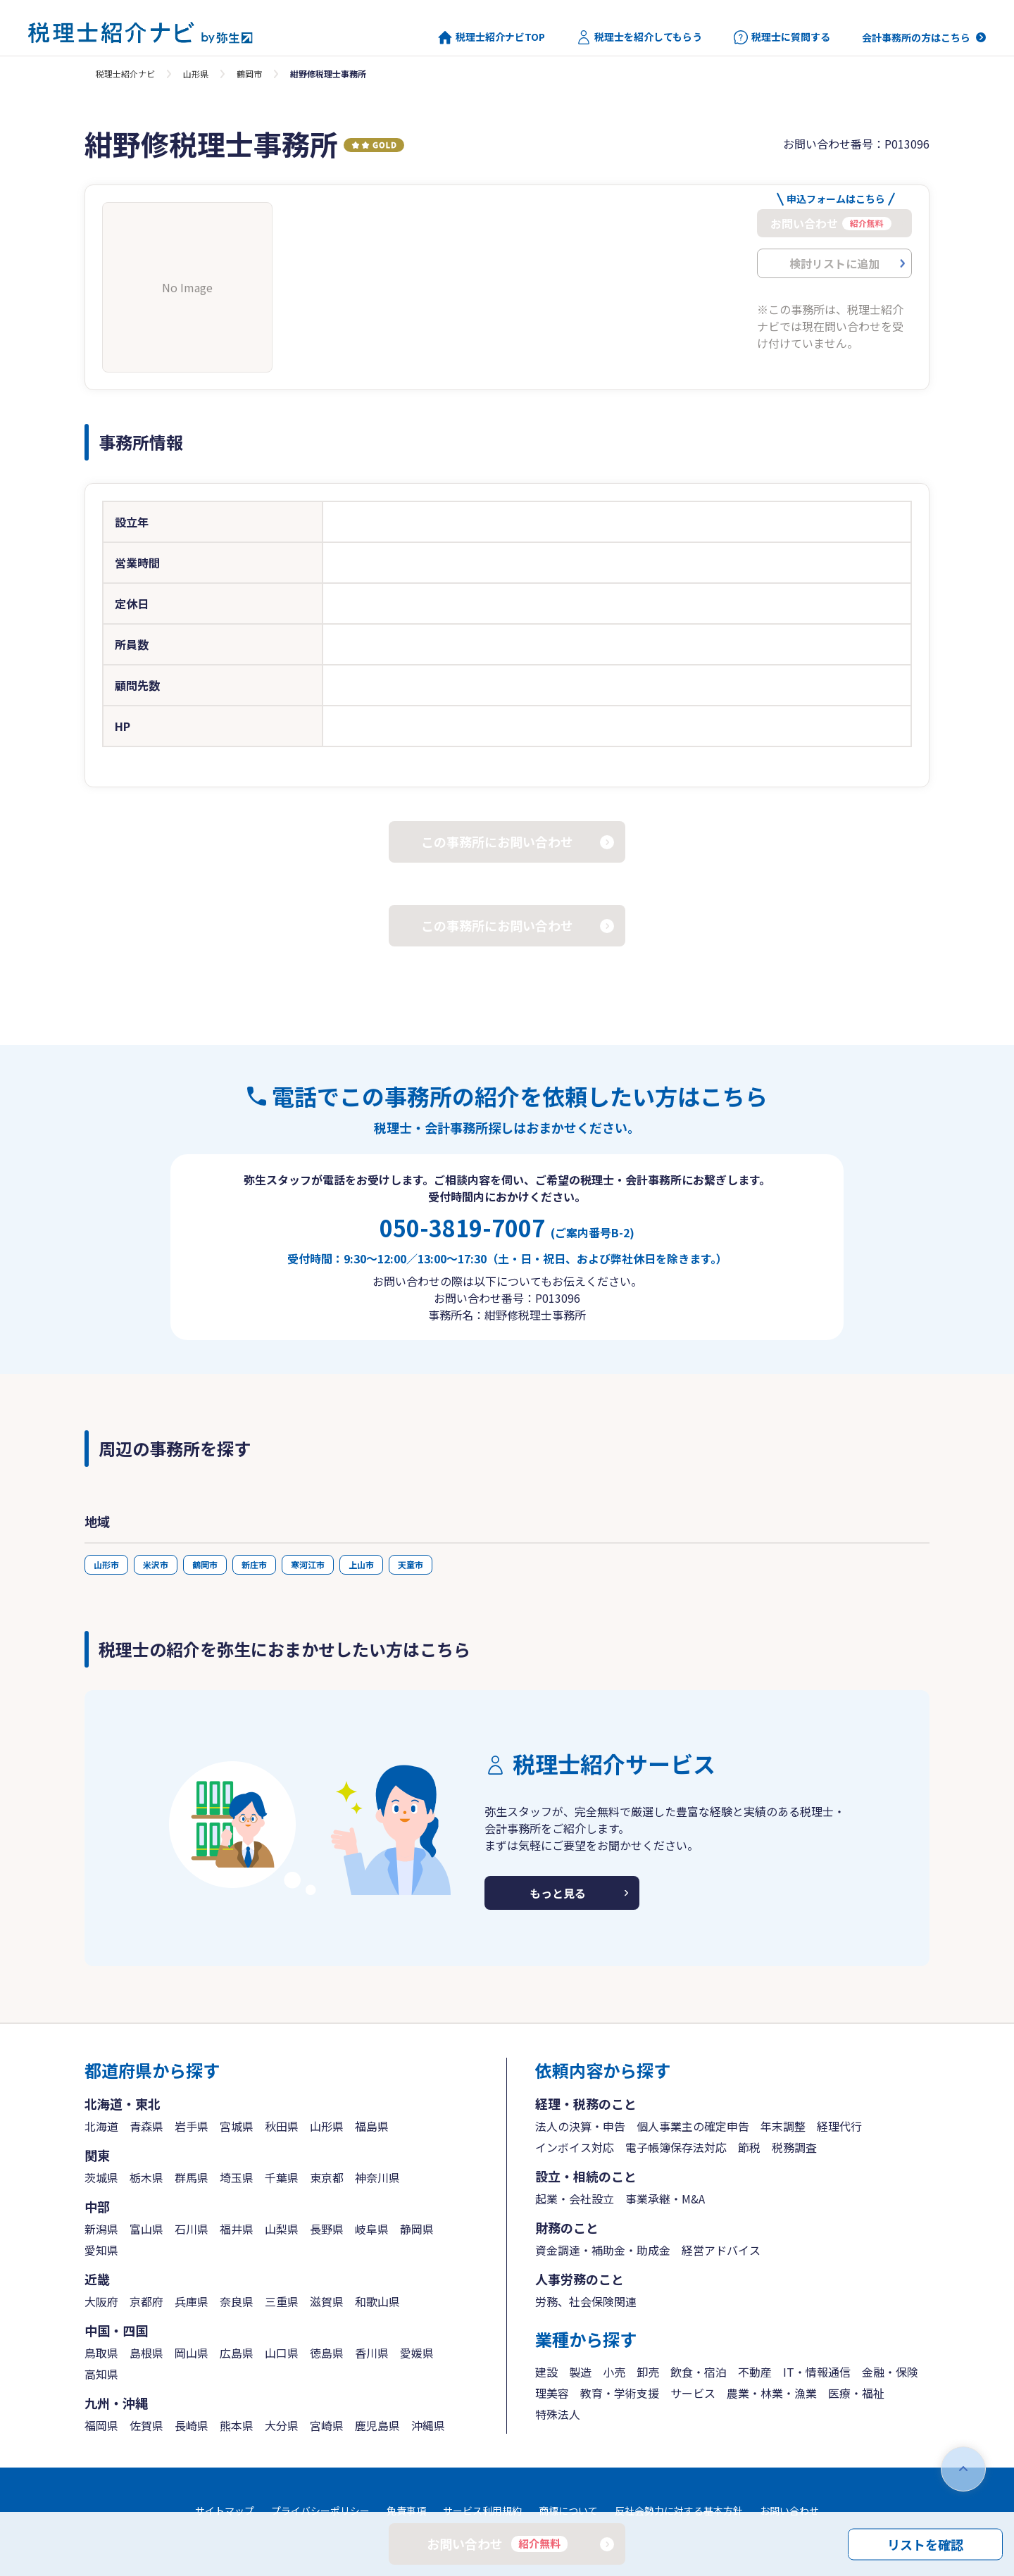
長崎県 (191, 2425)
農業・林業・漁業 (772, 2392)
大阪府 (101, 2301)
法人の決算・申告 (580, 2126)
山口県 (282, 2352)
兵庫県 (191, 2301)
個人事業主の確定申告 (693, 2126)
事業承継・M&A (665, 2198)
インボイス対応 (574, 2147)
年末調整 (783, 2126)
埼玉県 (237, 2177)
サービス (692, 2392)
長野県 (327, 2228)
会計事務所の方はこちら (916, 37)
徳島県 (327, 2352)
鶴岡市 (249, 74)
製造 (580, 2371)
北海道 (101, 2126)
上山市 (361, 1564)
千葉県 (282, 2177)
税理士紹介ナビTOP (491, 37)
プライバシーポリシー (320, 2510)
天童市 (410, 1564)
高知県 (101, 2373)
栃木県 (146, 2177)
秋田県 (282, 2126)
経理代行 (839, 2126)
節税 (749, 2147)
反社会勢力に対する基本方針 (679, 2510)
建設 (546, 2371)
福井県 (237, 2228)
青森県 (146, 2126)
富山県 (146, 2228)
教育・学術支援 (619, 2392)
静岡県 (417, 2228)
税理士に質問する (782, 37)
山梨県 (282, 2228)
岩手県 (191, 2126)
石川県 (191, 2228)
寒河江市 (308, 1564)
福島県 (372, 2126)
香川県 (372, 2352)
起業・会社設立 (574, 2198)
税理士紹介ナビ (125, 74)
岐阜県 (372, 2228)
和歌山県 (377, 2301)
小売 (614, 2371)
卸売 (648, 2371)
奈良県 (237, 2301)
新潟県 (101, 2228)
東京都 (327, 2177)
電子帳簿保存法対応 (676, 2147)
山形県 (195, 74)
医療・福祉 (856, 2392)
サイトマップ (224, 2510)
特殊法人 (557, 2414)
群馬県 (191, 2177)
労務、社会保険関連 (586, 2301)
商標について (568, 2510)
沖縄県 (428, 2425)
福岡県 (101, 2425)
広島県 (237, 2352)
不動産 (755, 2371)
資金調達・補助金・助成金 (602, 2250)
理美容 (552, 2392)
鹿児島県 (377, 2425)
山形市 (106, 1564)
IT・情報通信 (817, 2371)
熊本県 (237, 2425)
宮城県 (237, 2126)
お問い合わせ (789, 2510)
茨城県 (101, 2177)
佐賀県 (146, 2425)
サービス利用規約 (482, 2510)
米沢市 (155, 1564)
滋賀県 (327, 2301)
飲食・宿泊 (698, 2371)
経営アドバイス (721, 2250)
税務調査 (794, 2147)
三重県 (282, 2301)
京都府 (146, 2301)
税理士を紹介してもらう (639, 37)
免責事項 (406, 2510)
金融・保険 (890, 2371)
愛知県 (101, 2250)
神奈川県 (377, 2177)
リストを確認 (925, 2543)
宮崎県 (327, 2425)
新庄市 (254, 1564)
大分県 (282, 2425)
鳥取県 (101, 2352)
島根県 (146, 2352)
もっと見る (558, 1892)
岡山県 (191, 2352)
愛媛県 (417, 2352)
